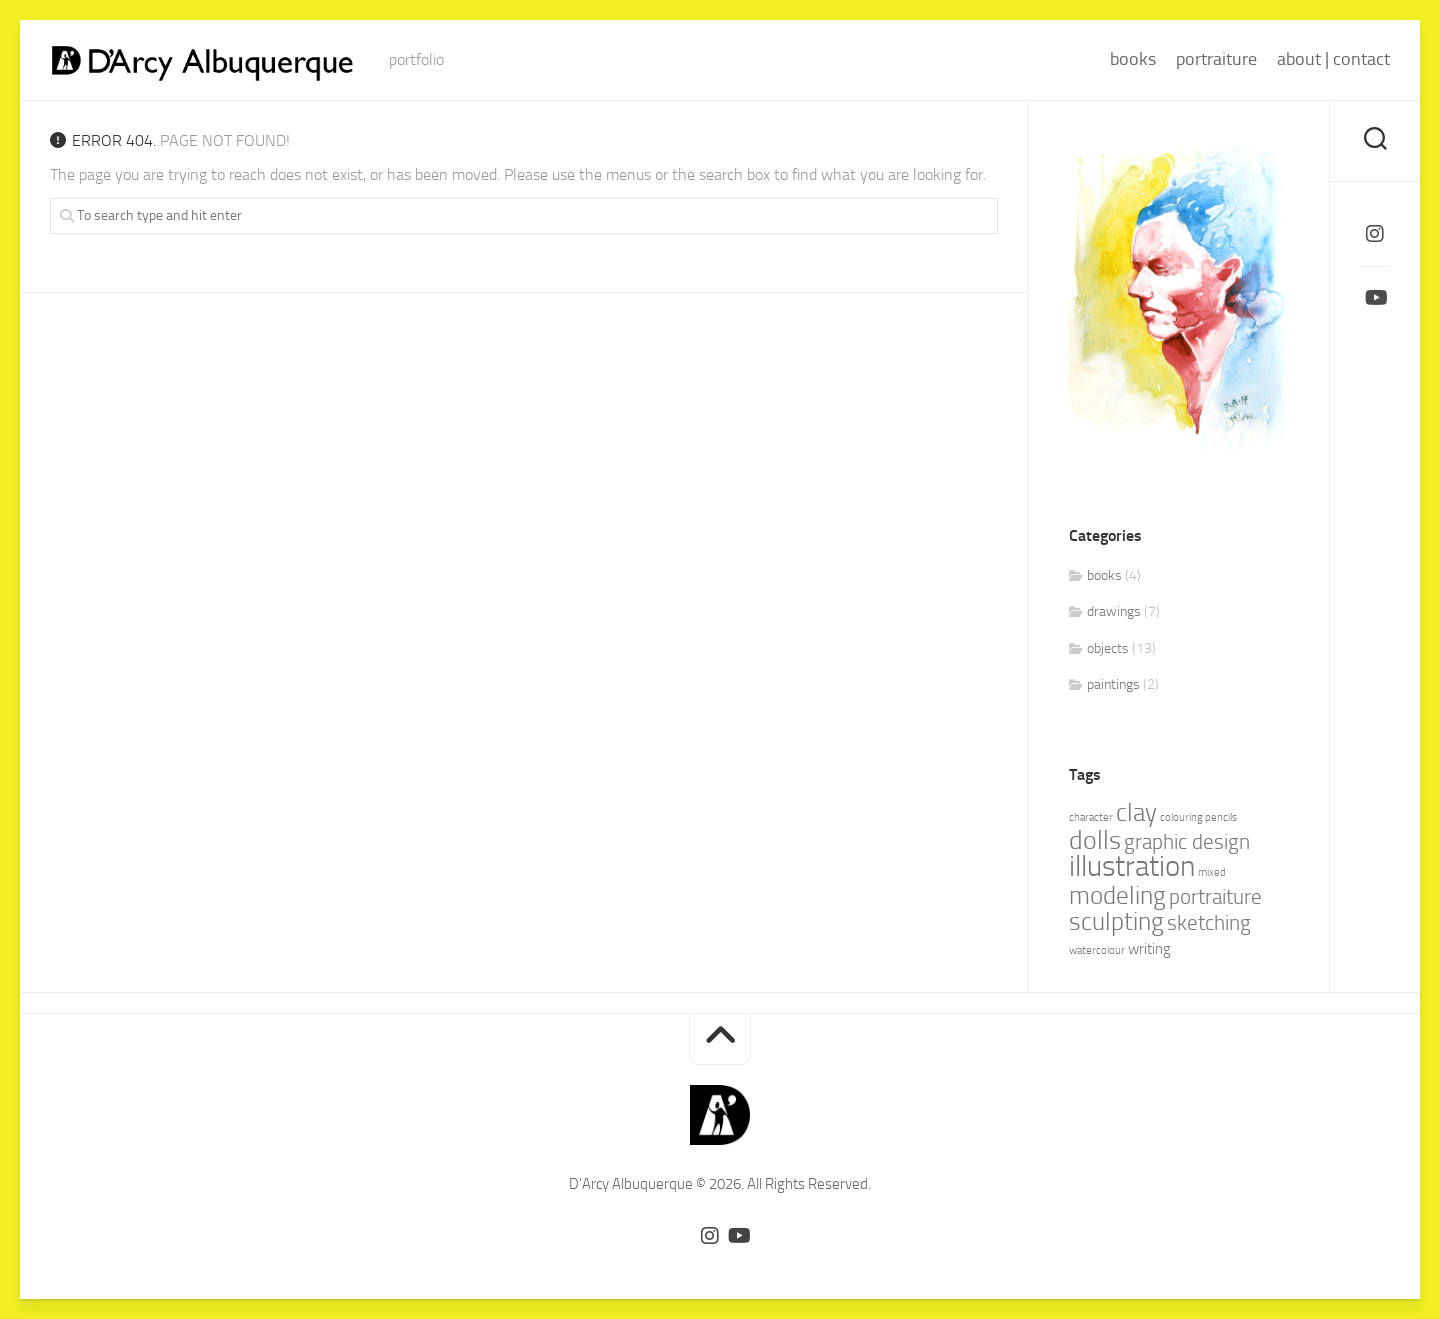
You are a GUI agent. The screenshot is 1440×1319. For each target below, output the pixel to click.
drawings (1114, 611)
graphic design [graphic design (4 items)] (1187, 842)
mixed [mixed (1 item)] (1212, 872)
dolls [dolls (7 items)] (1095, 840)
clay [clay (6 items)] (1136, 812)
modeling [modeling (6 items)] (1117, 895)
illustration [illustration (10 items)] (1132, 866)
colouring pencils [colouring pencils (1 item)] (1198, 817)
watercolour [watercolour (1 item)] (1097, 950)
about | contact (1333, 59)
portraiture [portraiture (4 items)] (1215, 897)
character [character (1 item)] (1091, 817)
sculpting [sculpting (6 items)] (1116, 921)
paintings (1113, 684)
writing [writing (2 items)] (1149, 949)
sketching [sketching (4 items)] (1209, 923)
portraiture (1216, 59)
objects (1108, 648)
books (1133, 59)
